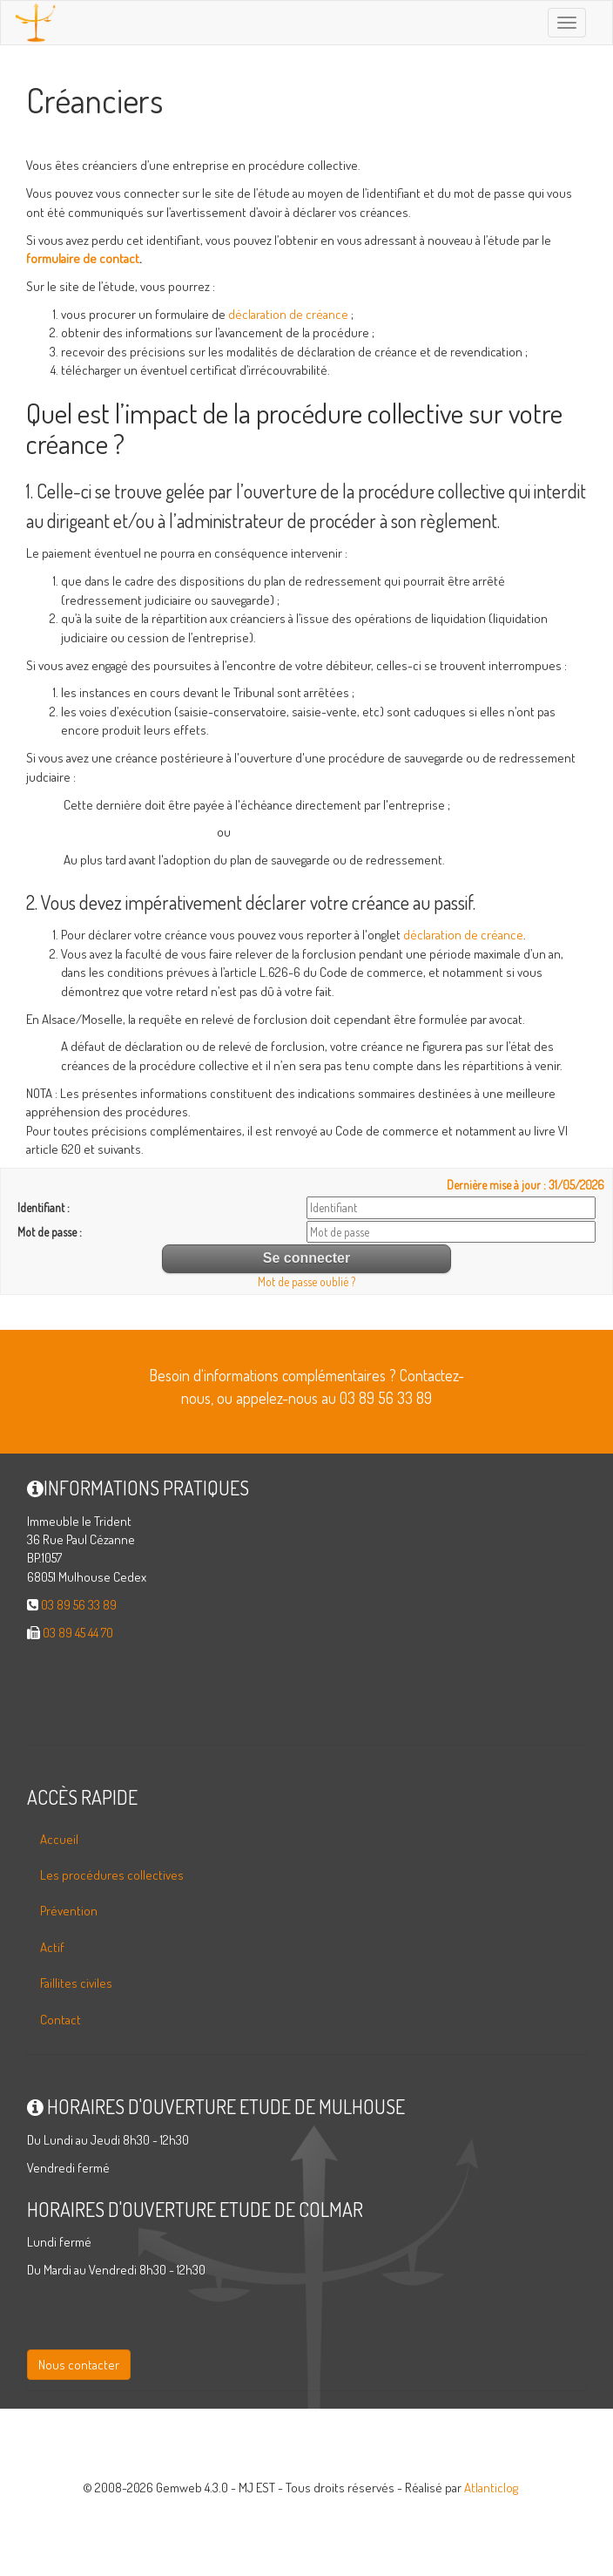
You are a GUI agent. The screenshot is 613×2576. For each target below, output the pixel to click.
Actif (52, 1947)
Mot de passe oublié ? (306, 1281)
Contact (60, 2019)
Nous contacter (78, 2364)
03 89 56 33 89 (79, 1604)
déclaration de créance (288, 314)
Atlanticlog (491, 2487)
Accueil (59, 1839)
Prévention (69, 1910)
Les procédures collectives (112, 1875)
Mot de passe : (49, 1231)
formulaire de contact (82, 258)
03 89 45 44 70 (78, 1632)
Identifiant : (43, 1207)
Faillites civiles (76, 1983)
